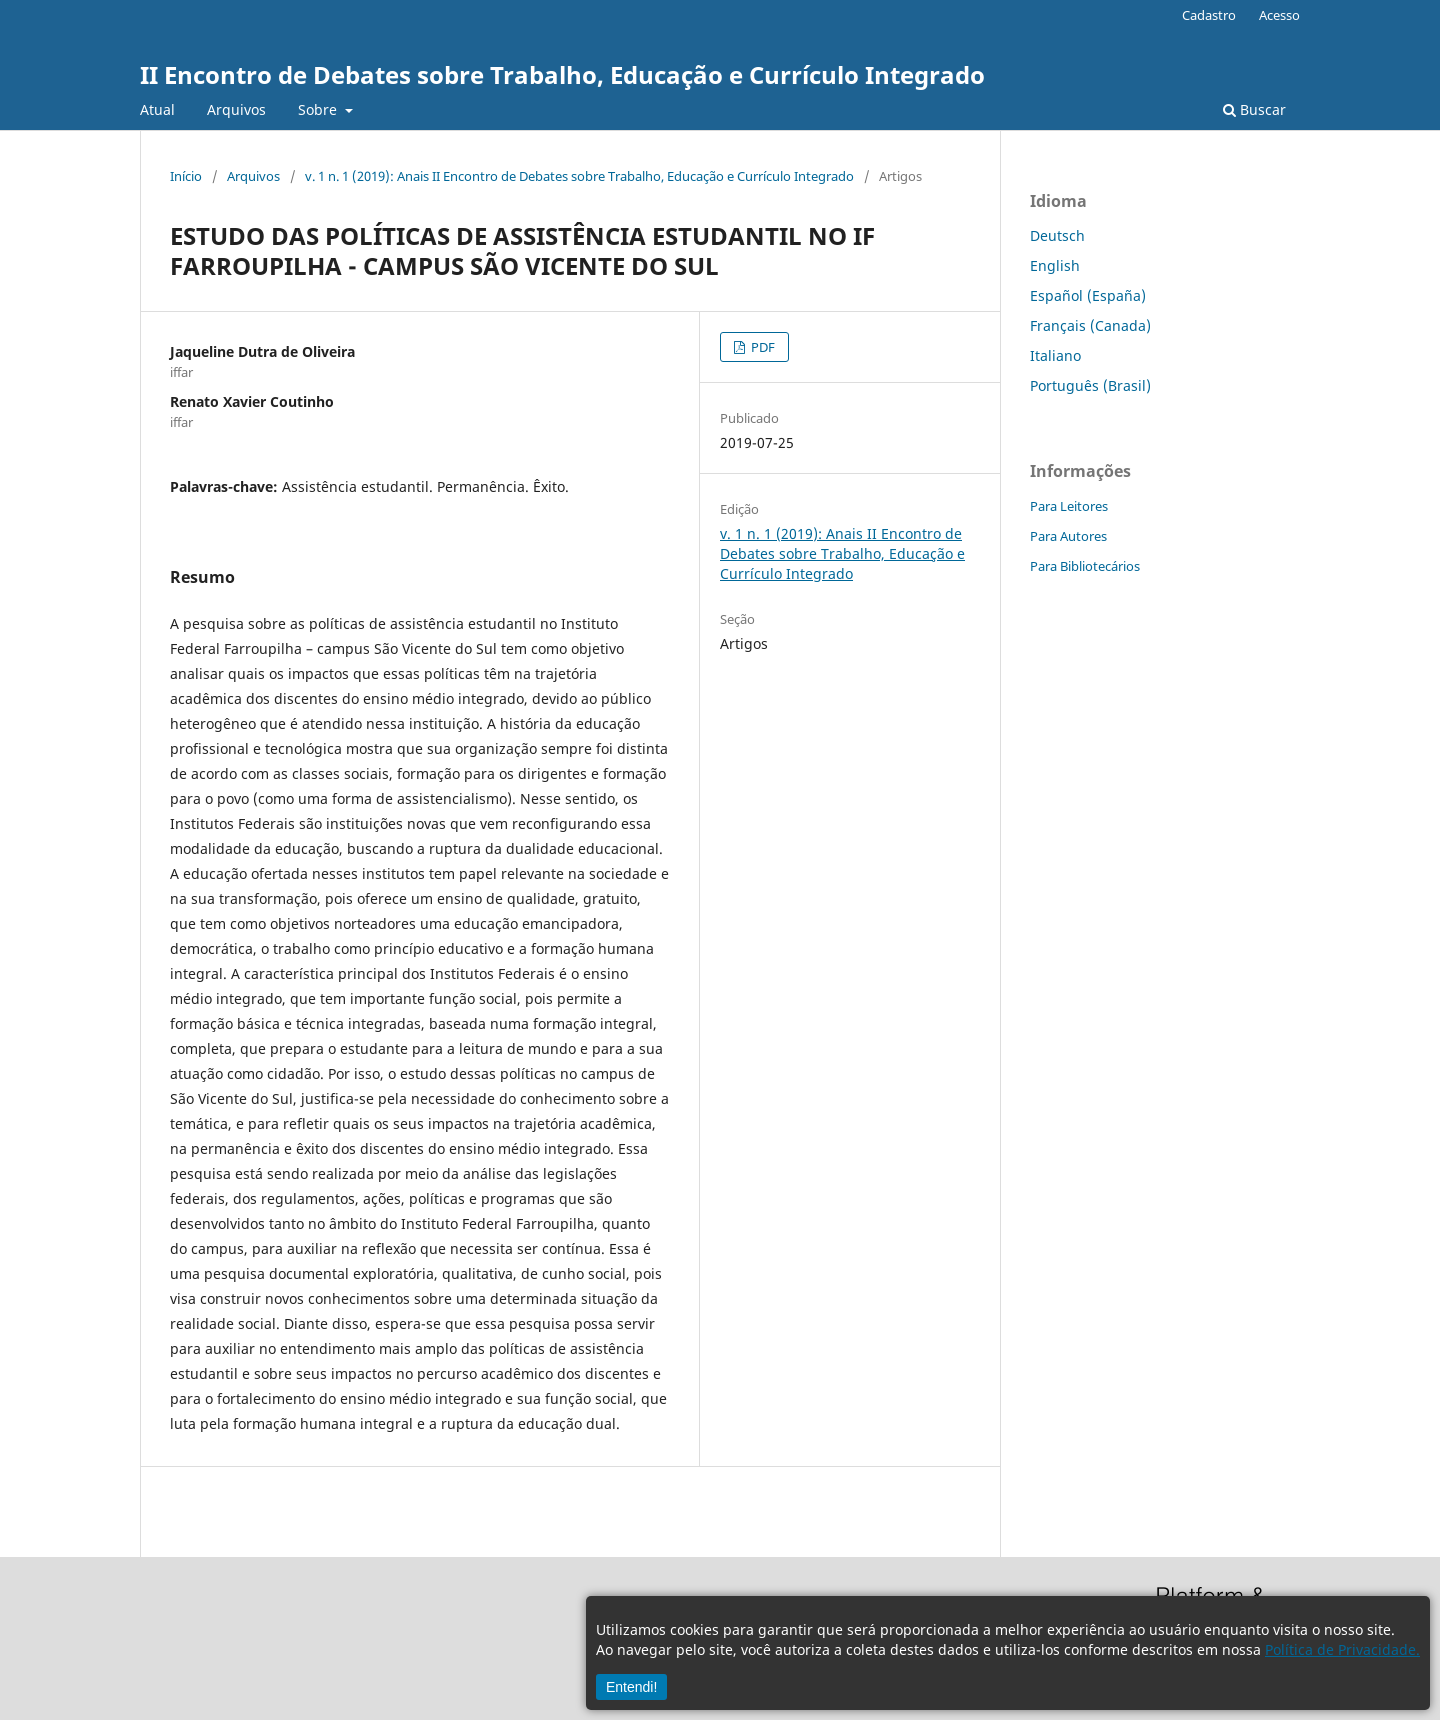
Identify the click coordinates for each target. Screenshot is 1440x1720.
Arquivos (236, 109)
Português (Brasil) (1090, 385)
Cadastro (1209, 15)
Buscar (1254, 109)
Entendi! (631, 1687)
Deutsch (1057, 235)
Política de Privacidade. (1342, 1649)
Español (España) (1088, 295)
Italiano (1055, 355)
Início (186, 176)
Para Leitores (1069, 506)
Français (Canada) (1090, 325)
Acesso (1279, 15)
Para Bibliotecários (1085, 566)
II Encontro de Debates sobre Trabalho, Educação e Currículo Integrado (562, 74)
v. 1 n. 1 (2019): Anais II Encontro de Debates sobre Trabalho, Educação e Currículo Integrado (579, 176)
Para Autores (1068, 536)
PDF (761, 347)
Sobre (319, 109)
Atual (157, 109)
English (1055, 265)
